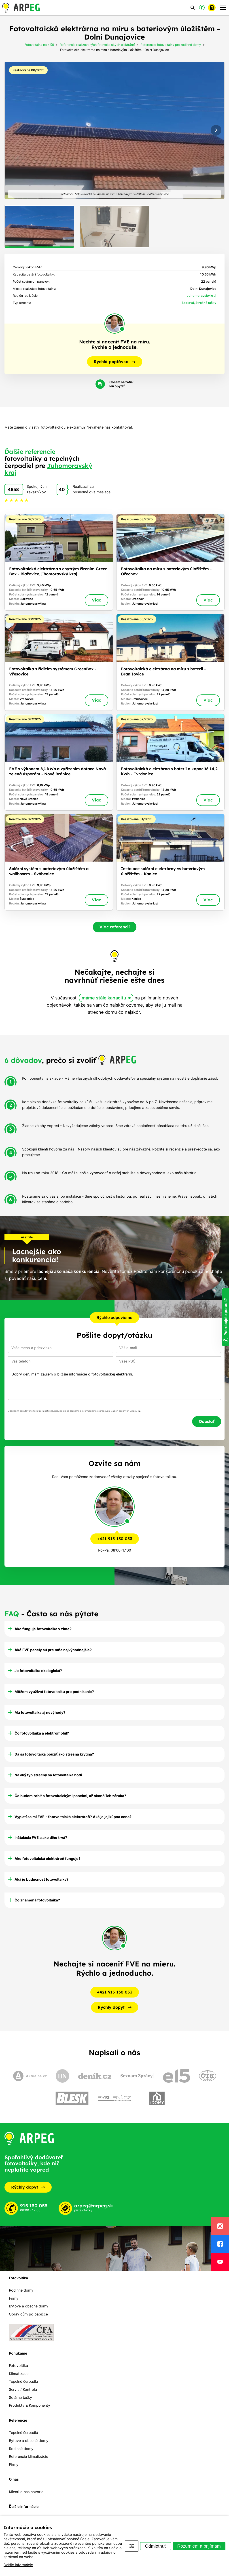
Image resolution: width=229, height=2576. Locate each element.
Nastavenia (131, 2546)
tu (139, 1411)
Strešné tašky (205, 303)
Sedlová (188, 303)
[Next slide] (216, 130)
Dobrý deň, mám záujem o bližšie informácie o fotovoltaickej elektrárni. (114, 1385)
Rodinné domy (21, 2290)
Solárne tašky (20, 2397)
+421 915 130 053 (114, 1538)
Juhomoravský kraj (201, 295)
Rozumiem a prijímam (199, 2546)
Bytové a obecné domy (28, 2306)
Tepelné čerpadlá (23, 2381)
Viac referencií (115, 926)
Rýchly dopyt (28, 2187)
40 (62, 489)
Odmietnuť (155, 2546)
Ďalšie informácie (18, 2565)
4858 (13, 489)
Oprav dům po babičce (28, 2314)
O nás (14, 2479)
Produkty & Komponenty (29, 2405)
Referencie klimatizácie (28, 2456)
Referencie (18, 2420)
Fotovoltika (18, 2278)
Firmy (13, 2298)
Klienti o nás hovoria (26, 2492)
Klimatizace (18, 2373)
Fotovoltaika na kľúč (39, 44)
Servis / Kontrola (23, 2389)
